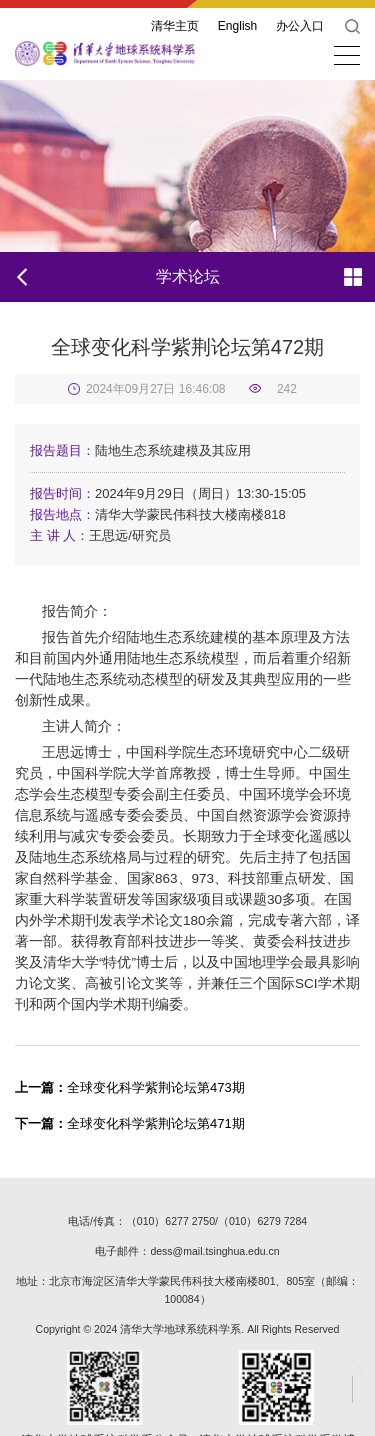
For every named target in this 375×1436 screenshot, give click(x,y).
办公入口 (300, 26)
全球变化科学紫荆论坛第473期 (130, 1087)
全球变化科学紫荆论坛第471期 (130, 1123)
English (237, 26)
